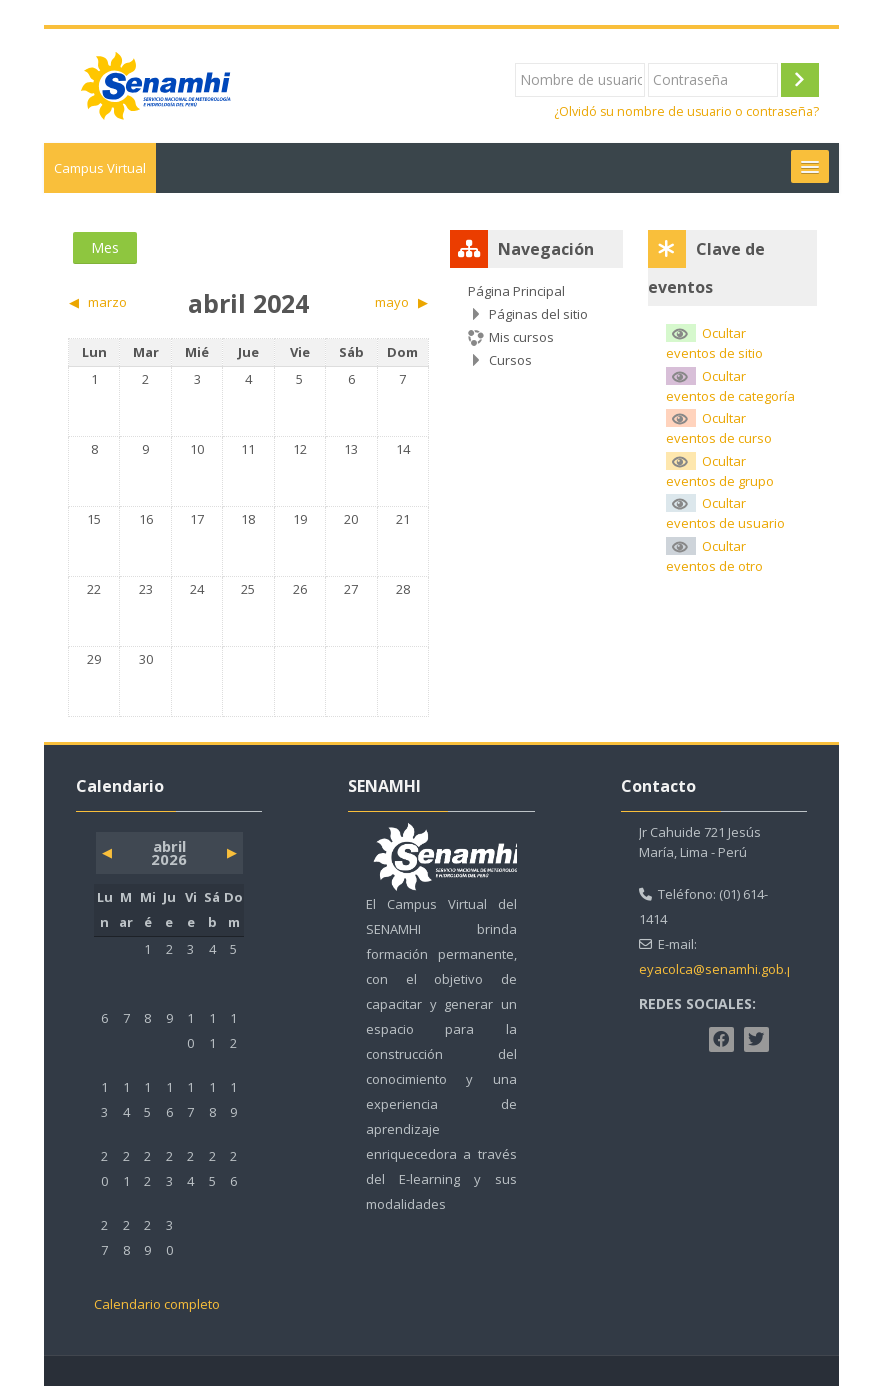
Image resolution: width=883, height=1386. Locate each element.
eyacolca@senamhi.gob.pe (721, 969)
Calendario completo (157, 1304)
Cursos (510, 360)
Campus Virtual (100, 168)
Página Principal (516, 291)
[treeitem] (536, 325)
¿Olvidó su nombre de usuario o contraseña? (686, 111)
